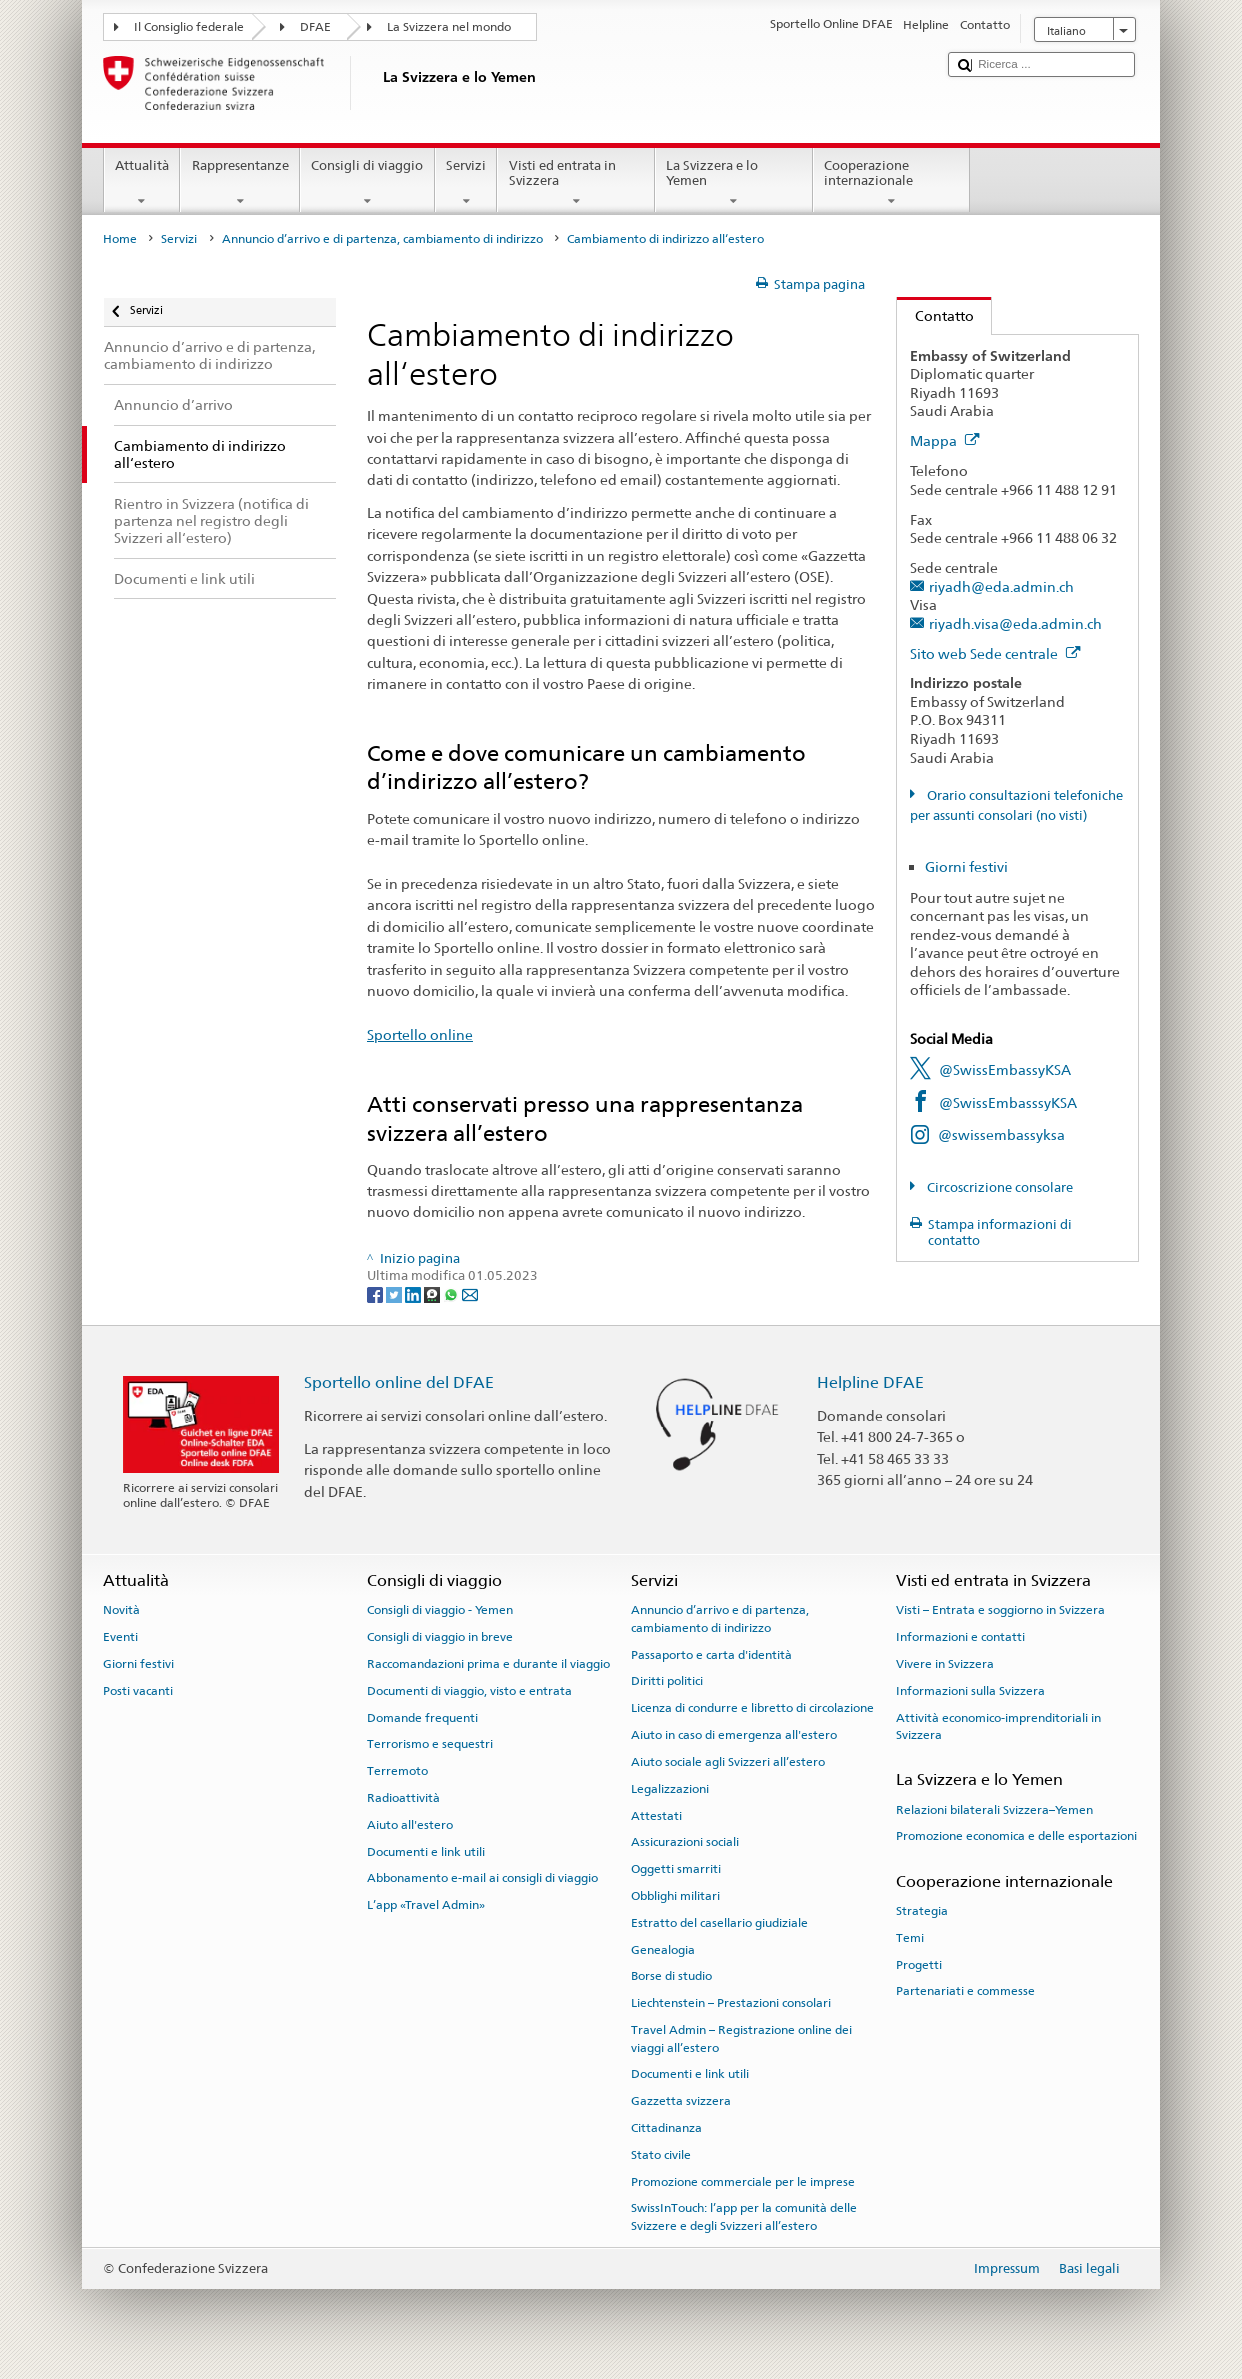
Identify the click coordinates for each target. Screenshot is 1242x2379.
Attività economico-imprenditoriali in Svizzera (998, 1725)
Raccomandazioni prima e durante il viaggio (488, 1664)
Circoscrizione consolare (998, 1187)
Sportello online (420, 1034)
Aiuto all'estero (410, 1825)
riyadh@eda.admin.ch (1001, 586)
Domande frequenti (422, 1717)
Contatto (935, 315)
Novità (121, 1610)
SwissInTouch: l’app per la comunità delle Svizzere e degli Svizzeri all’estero (744, 2216)
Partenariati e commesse (965, 1991)
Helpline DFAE (870, 1382)
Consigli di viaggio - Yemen (440, 1610)
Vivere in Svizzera (945, 1664)
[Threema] (433, 1294)
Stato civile (661, 2155)
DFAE (315, 27)
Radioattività (403, 1798)
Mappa (945, 440)
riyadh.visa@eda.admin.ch (1015, 623)
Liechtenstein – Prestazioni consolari (731, 2003)
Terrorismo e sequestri (430, 1744)
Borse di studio (671, 1976)
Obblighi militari (675, 1896)
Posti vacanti (138, 1691)
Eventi (120, 1637)
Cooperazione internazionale (892, 183)
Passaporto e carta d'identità (711, 1654)
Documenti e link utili (426, 1851)
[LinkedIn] (414, 1294)
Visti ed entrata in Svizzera (576, 183)
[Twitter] (395, 1294)
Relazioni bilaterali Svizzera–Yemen (994, 1809)
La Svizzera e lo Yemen (734, 183)
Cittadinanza (666, 2128)
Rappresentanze (240, 183)
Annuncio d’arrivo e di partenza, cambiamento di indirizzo (382, 239)
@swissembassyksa (1001, 1134)
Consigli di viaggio (367, 183)
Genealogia (663, 1949)
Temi (910, 1938)
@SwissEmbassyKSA (1005, 1069)
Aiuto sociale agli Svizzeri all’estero (728, 1762)
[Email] (470, 1294)
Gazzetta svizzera (681, 2101)
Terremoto (397, 1771)
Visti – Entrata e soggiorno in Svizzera (1000, 1610)
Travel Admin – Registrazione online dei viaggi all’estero (741, 2038)
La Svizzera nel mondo (449, 27)
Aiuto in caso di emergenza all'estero (734, 1735)
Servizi (466, 183)
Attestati (656, 1815)
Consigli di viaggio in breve (440, 1637)
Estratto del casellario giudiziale (719, 1923)
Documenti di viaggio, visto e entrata (469, 1691)
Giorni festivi (966, 866)
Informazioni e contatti (960, 1637)
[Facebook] (376, 1294)
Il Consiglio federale (189, 27)
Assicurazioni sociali (685, 1842)
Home (120, 239)
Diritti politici (667, 1681)
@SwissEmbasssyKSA (1008, 1102)
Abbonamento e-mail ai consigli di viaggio (482, 1878)
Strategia (922, 1911)
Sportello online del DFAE (399, 1382)
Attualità (142, 183)
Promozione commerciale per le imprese (743, 2181)
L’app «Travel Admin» (426, 1905)
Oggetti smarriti (676, 1869)
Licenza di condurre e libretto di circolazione (752, 1708)
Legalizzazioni (670, 1789)
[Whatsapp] (452, 1294)
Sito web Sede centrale (995, 653)
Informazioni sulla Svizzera (970, 1691)
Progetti (919, 1964)
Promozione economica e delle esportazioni (1016, 1836)
